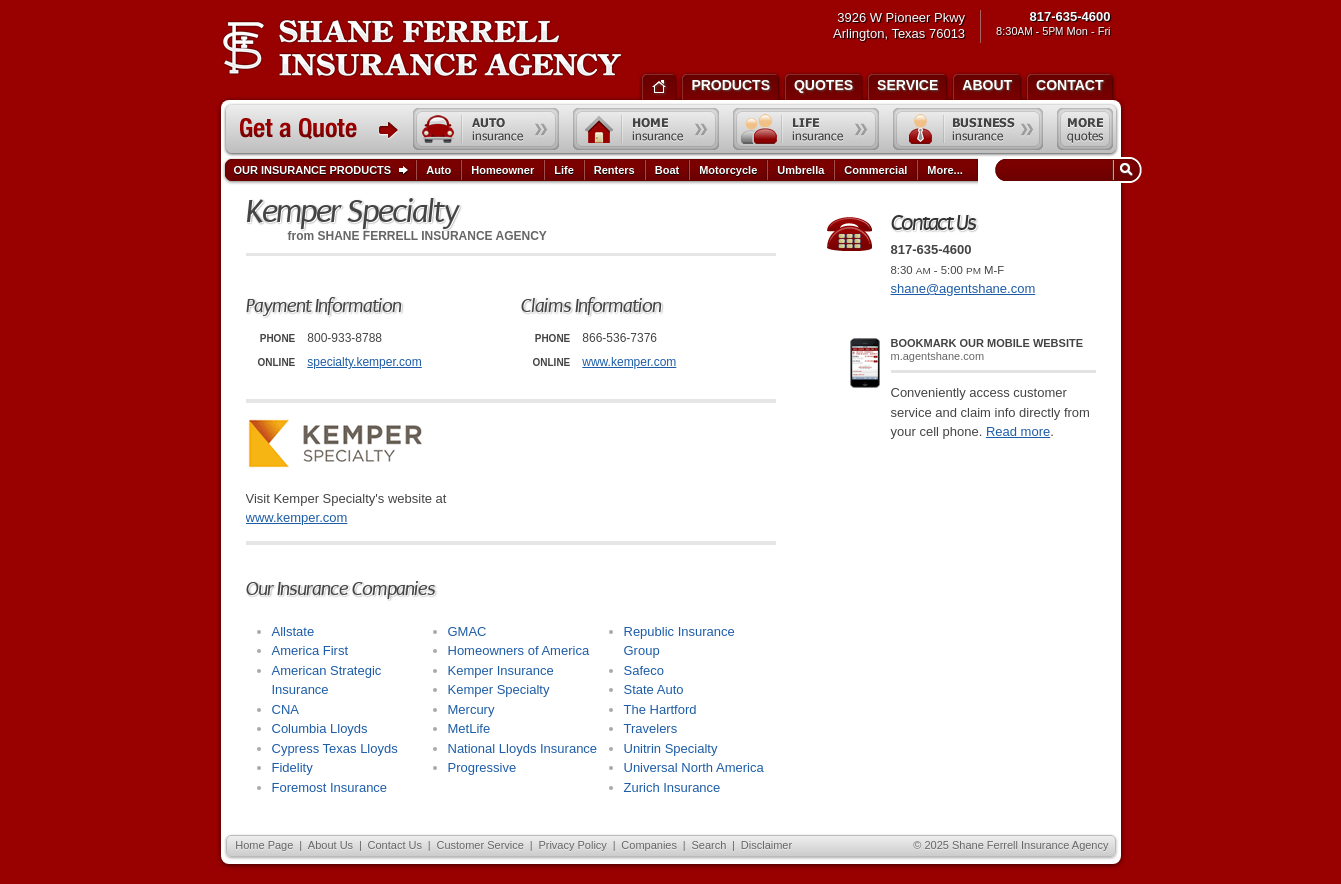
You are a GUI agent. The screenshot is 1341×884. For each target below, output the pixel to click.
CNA (285, 709)
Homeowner (502, 170)
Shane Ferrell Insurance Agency (421, 48)
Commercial (875, 170)
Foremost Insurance (330, 787)
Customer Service (479, 845)
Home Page (264, 845)
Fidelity (292, 767)
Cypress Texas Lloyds (335, 748)
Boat (667, 170)
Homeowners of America (519, 650)
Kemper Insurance (501, 670)
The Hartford (660, 709)
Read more (1018, 431)
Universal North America (694, 767)
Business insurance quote (968, 129)
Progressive (482, 767)
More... (947, 170)
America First (310, 650)
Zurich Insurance (672, 787)
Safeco (644, 670)
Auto (438, 170)
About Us (330, 845)
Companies (649, 845)
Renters (614, 170)
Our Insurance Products (325, 171)
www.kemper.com (629, 362)
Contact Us (395, 845)
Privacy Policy (572, 845)
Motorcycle (728, 170)
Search (708, 845)
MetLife (469, 728)
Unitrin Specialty (671, 748)
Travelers (651, 728)
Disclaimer (766, 845)
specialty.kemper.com (364, 362)
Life (564, 170)
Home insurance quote (646, 129)
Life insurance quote (806, 129)
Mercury (471, 709)
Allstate (293, 631)
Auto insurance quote (486, 129)
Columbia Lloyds (320, 728)
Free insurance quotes (1085, 129)
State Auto (654, 689)
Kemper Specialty (499, 689)
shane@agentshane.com (963, 288)
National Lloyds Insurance (523, 748)
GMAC (467, 631)
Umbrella (800, 170)
